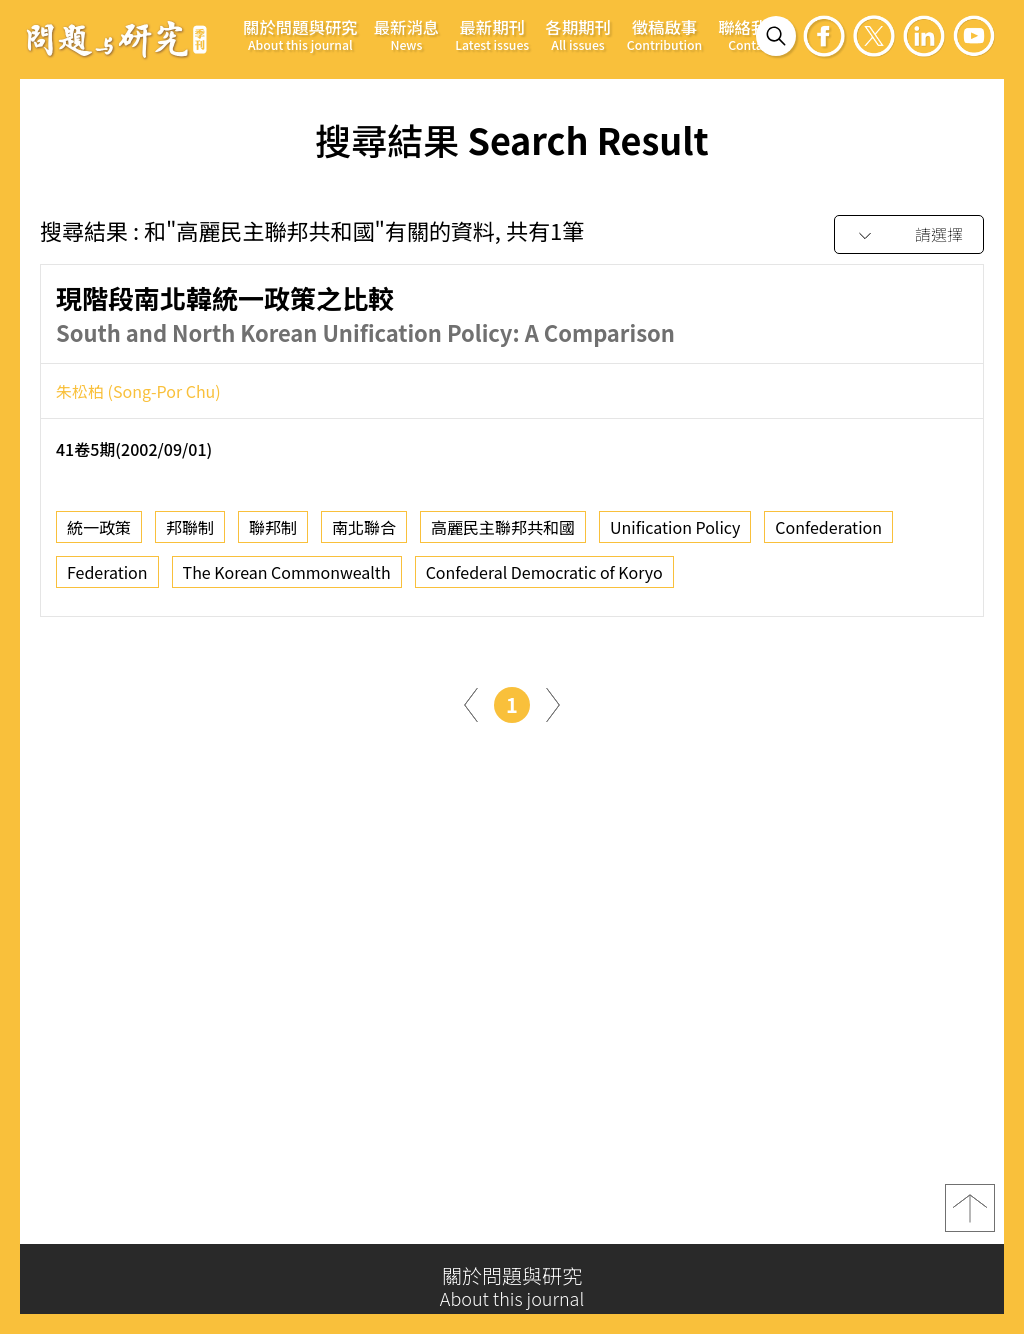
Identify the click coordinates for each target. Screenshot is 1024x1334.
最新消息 (407, 34)
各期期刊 (578, 34)
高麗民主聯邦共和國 (503, 539)
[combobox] (909, 235)
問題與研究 (117, 39)
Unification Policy (675, 539)
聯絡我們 (751, 34)
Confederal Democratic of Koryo (544, 584)
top (970, 1215)
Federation (107, 584)
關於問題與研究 (300, 34)
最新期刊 (492, 34)
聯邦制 (273, 539)
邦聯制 (190, 539)
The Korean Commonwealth (287, 584)
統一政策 (99, 539)
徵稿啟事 (664, 34)
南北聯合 (364, 539)
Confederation (828, 539)
